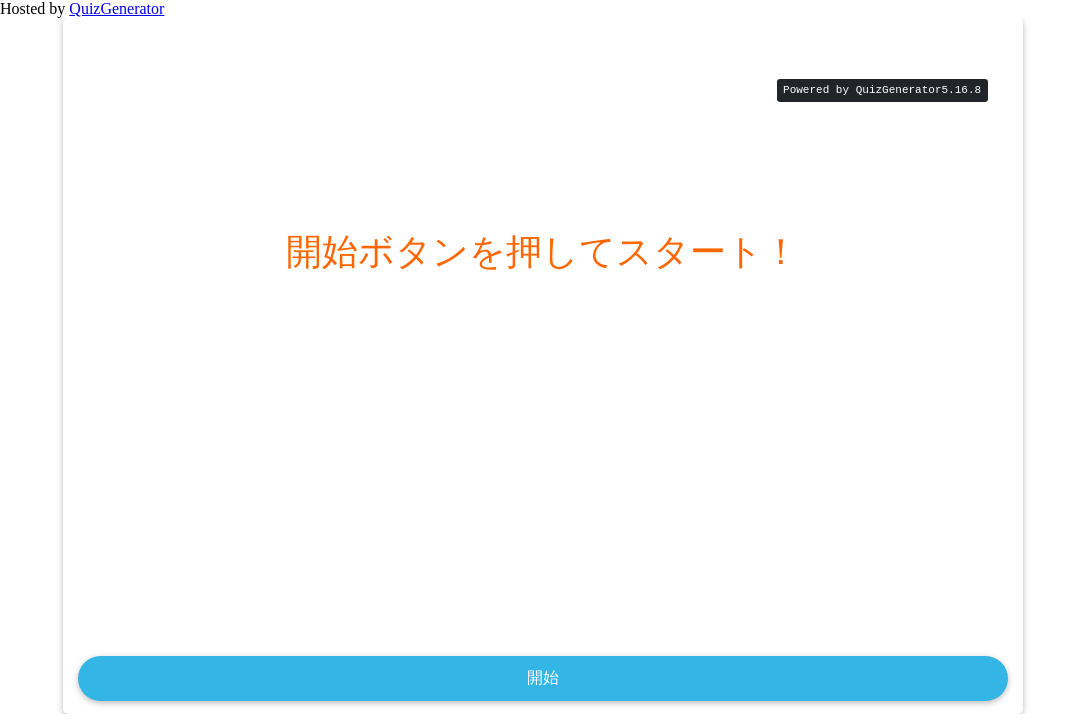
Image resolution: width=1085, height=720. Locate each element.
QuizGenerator (116, 8)
